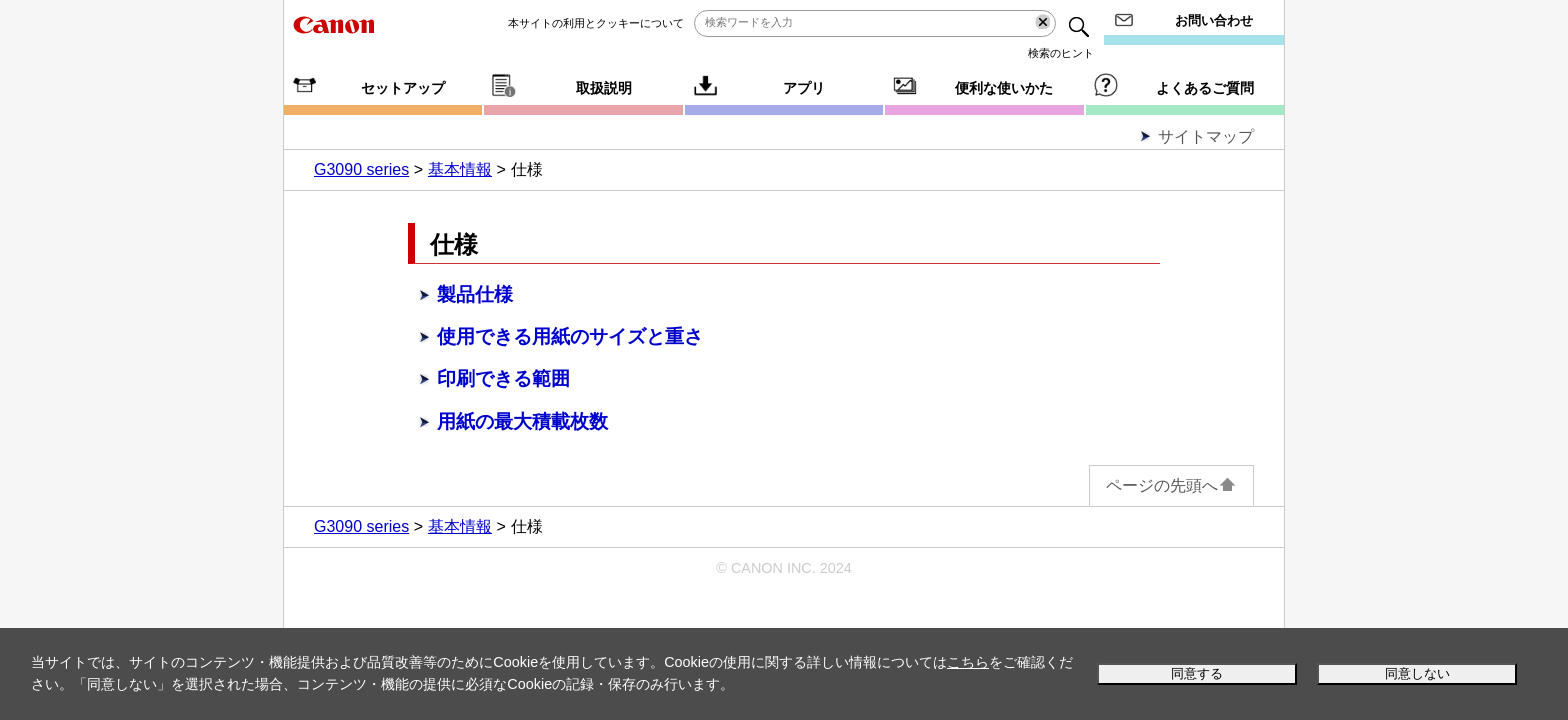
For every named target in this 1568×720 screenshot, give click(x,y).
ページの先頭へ (1171, 485)
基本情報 (460, 169)
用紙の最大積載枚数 (522, 421)
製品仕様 (475, 294)
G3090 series (361, 169)
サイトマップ (1206, 136)
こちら (968, 662)
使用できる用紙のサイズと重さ (570, 336)
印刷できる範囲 (503, 378)
